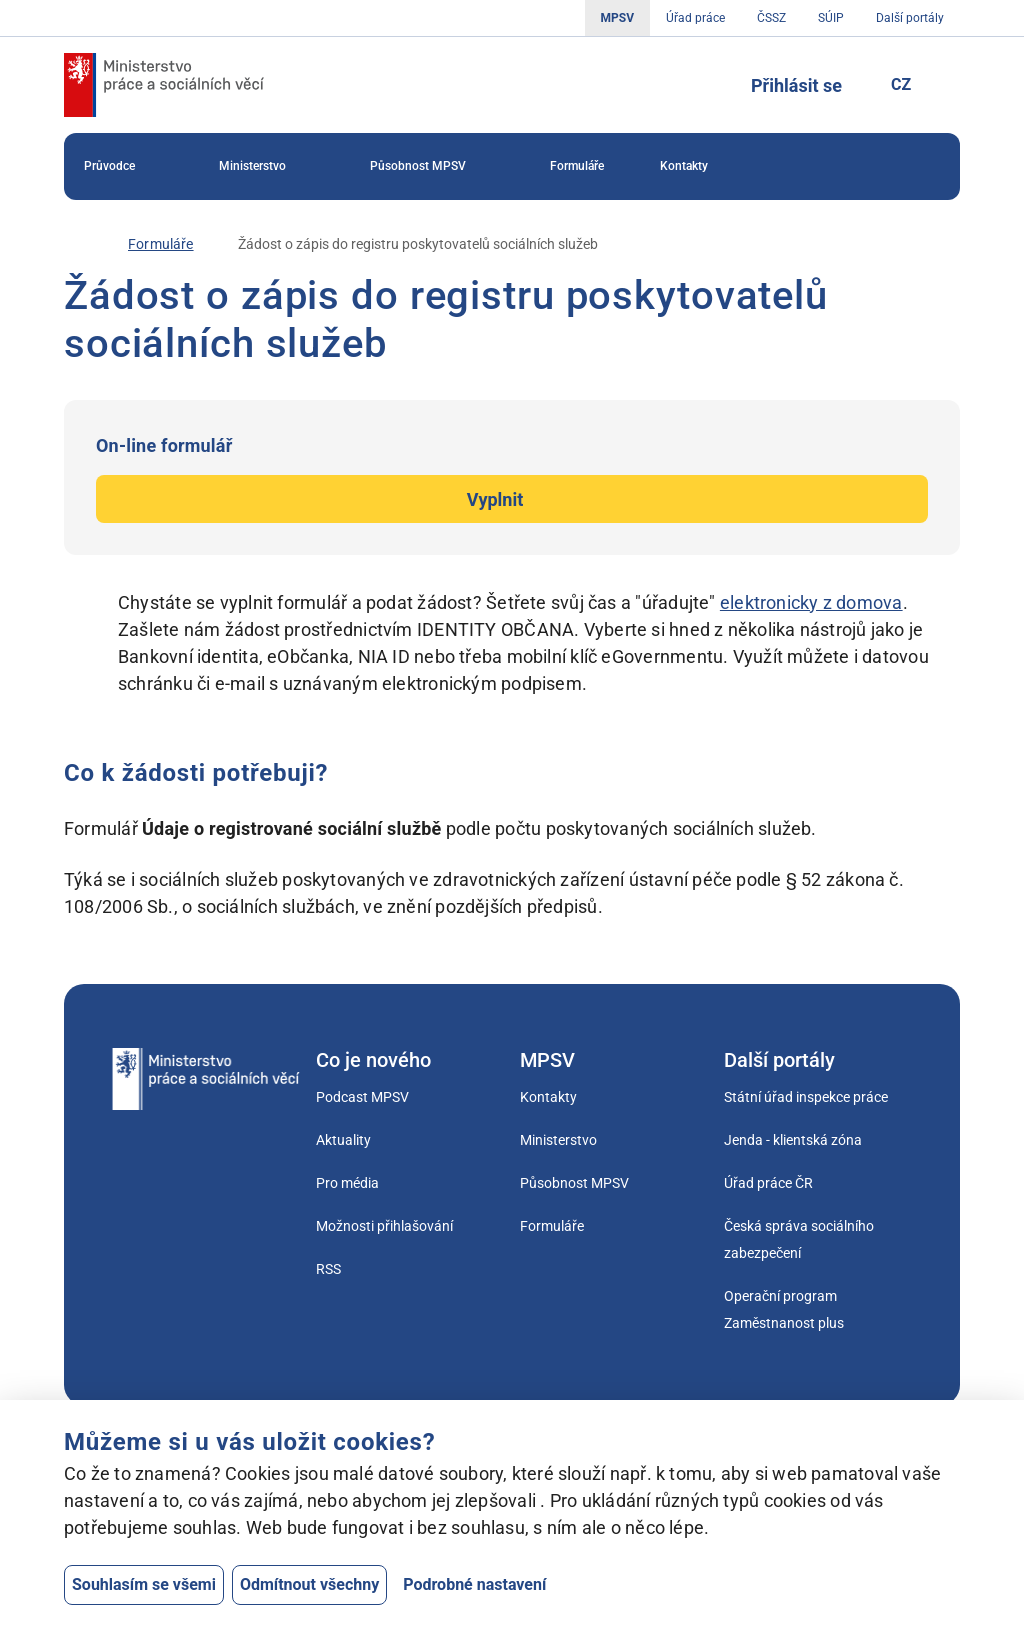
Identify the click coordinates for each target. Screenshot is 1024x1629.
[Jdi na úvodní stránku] (164, 85)
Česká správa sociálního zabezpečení (799, 1239)
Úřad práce (695, 18)
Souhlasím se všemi (144, 1584)
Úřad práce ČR (768, 1183)
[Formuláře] (161, 244)
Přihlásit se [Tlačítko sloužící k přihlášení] (796, 85)
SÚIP (831, 18)
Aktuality (343, 1140)
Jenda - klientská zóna (793, 1140)
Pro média (347, 1183)
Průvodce (123, 167)
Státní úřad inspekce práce (806, 1097)
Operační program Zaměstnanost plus (784, 1309)
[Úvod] (74, 244)
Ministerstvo (266, 167)
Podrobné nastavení (474, 1584)
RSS (328, 1269)
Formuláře (577, 166)
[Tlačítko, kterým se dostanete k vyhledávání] (705, 85)
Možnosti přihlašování (384, 1226)
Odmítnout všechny (309, 1584)
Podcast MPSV (362, 1097)
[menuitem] (123, 166)
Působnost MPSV (432, 167)
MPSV (617, 18)
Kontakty (684, 166)
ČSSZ (771, 18)
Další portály (910, 18)
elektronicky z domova (811, 602)
